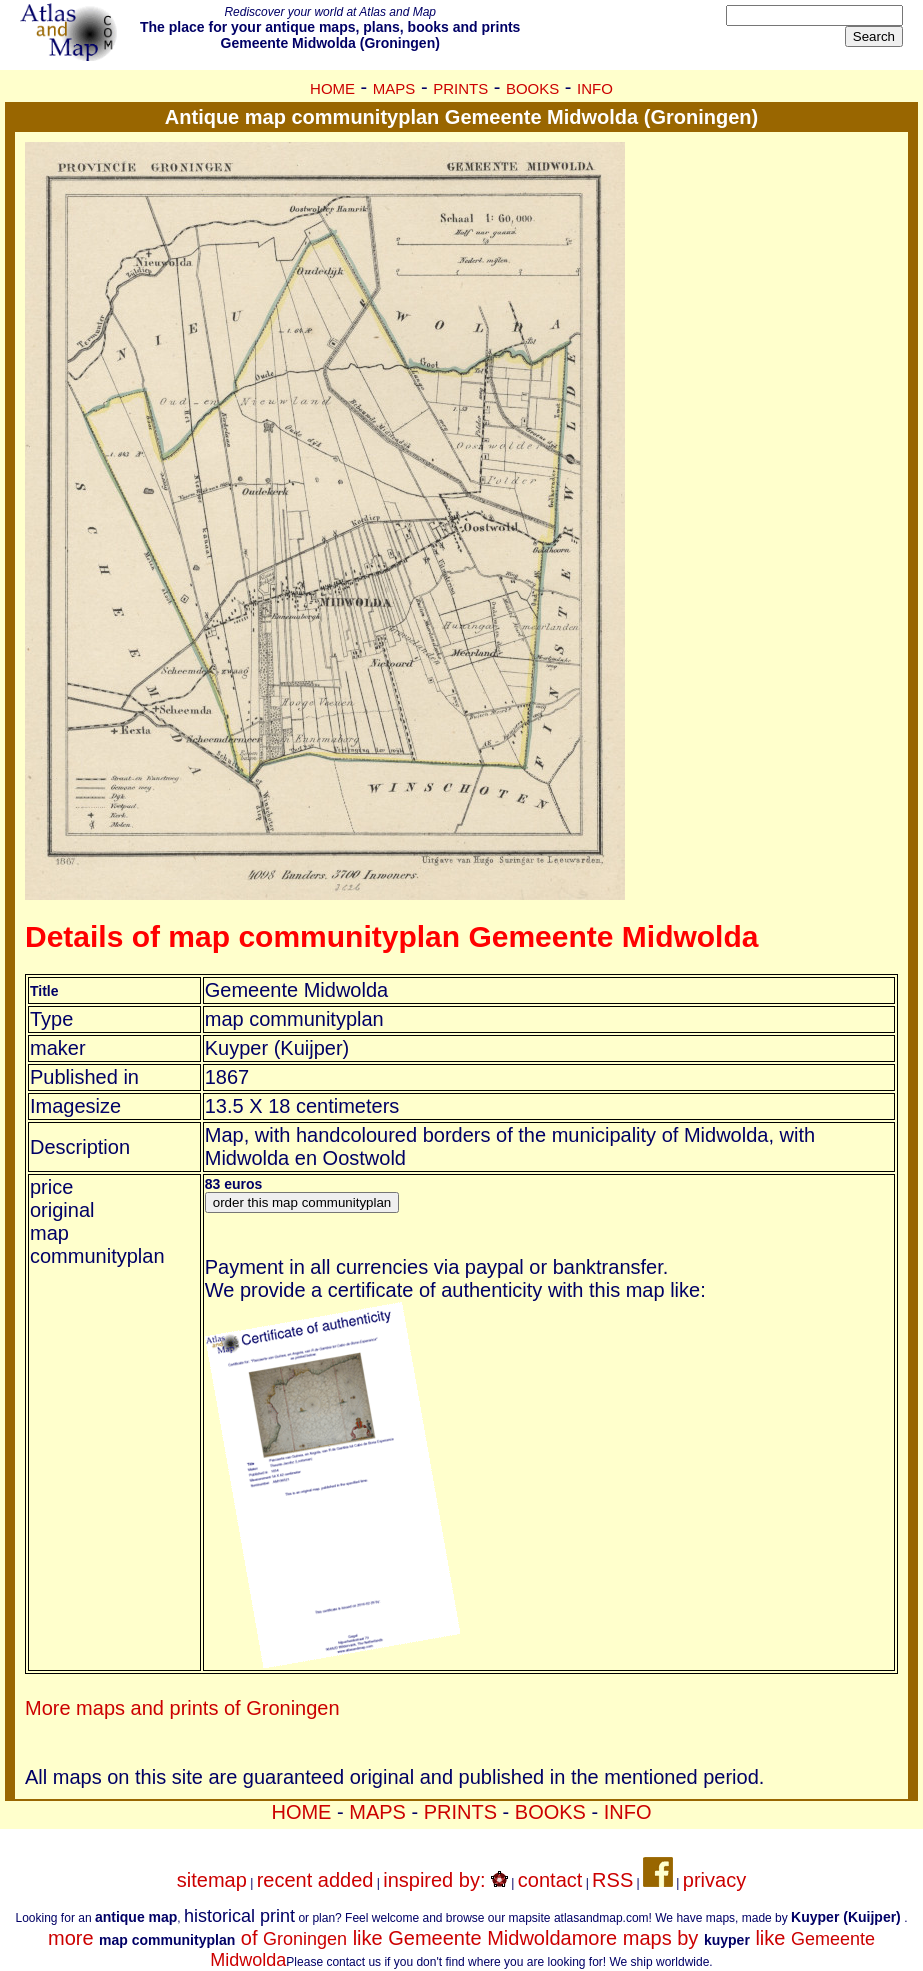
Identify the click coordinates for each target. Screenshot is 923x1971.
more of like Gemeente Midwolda (310, 1938)
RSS (612, 1880)
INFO (595, 88)
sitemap (212, 1880)
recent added (315, 1880)
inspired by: (445, 1880)
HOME (332, 88)
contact (550, 1880)
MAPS (394, 88)
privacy (714, 1880)
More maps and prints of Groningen (182, 1708)
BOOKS (532, 88)
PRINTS (460, 88)
